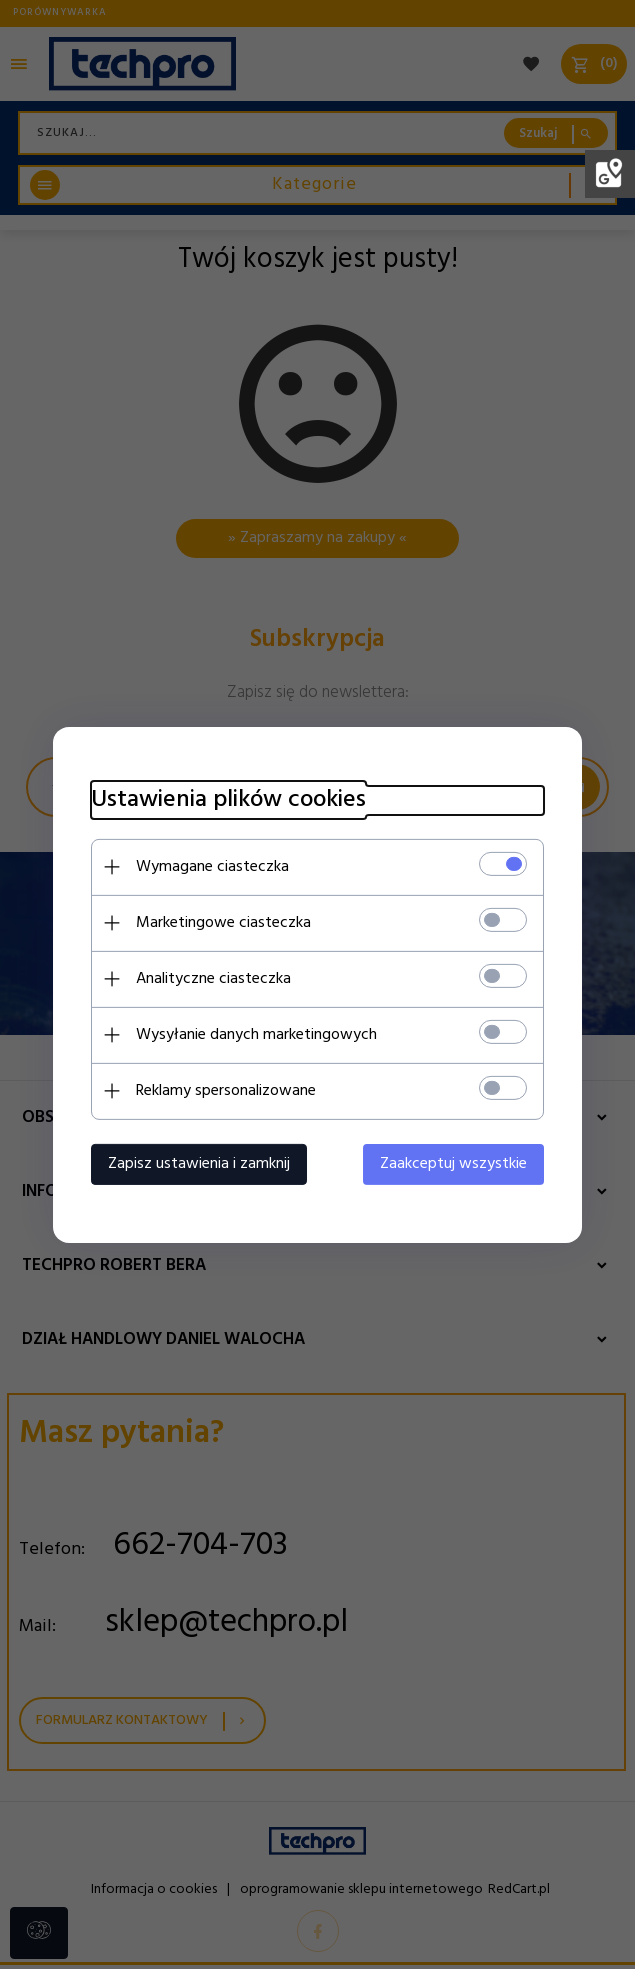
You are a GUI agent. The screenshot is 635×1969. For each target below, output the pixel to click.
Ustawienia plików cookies (225, 799)
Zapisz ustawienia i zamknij (196, 1163)
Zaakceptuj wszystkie (457, 1163)
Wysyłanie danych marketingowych (253, 1034)
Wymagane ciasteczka (209, 866)
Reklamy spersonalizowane (223, 1090)
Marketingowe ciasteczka (220, 922)
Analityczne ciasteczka (210, 978)
